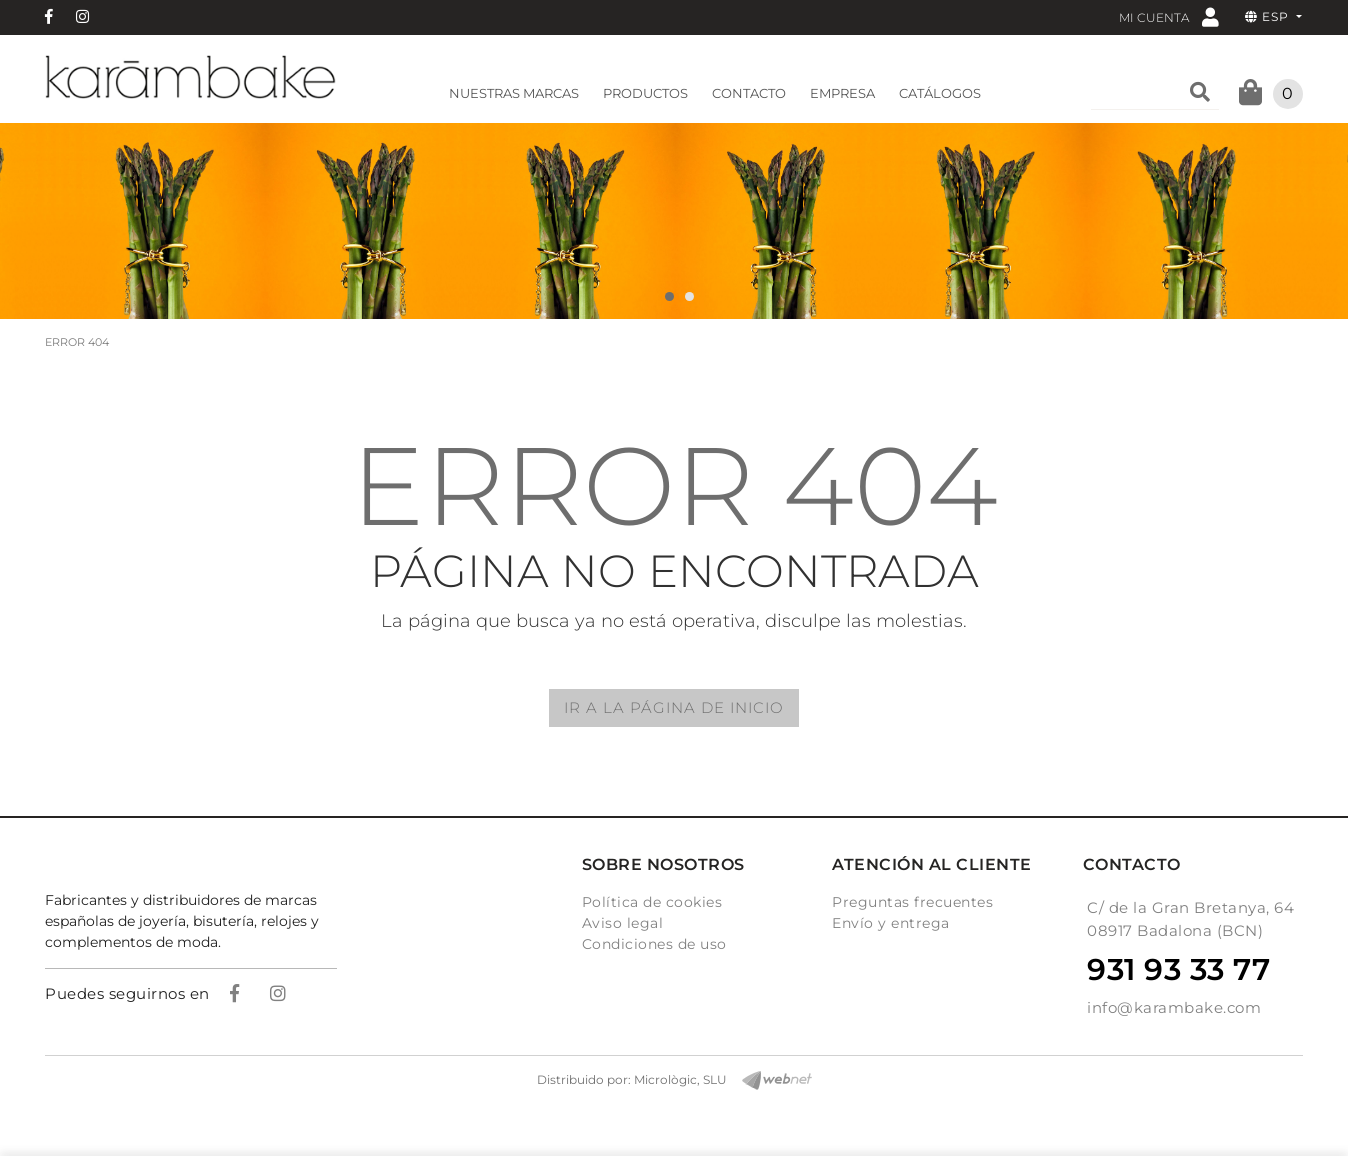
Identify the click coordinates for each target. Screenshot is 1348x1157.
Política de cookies (652, 902)
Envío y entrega (891, 923)
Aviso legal (623, 923)
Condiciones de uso (654, 944)
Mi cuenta (1169, 16)
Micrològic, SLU (680, 1079)
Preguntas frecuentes (912, 902)
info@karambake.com (1174, 1007)
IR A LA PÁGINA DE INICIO (674, 707)
